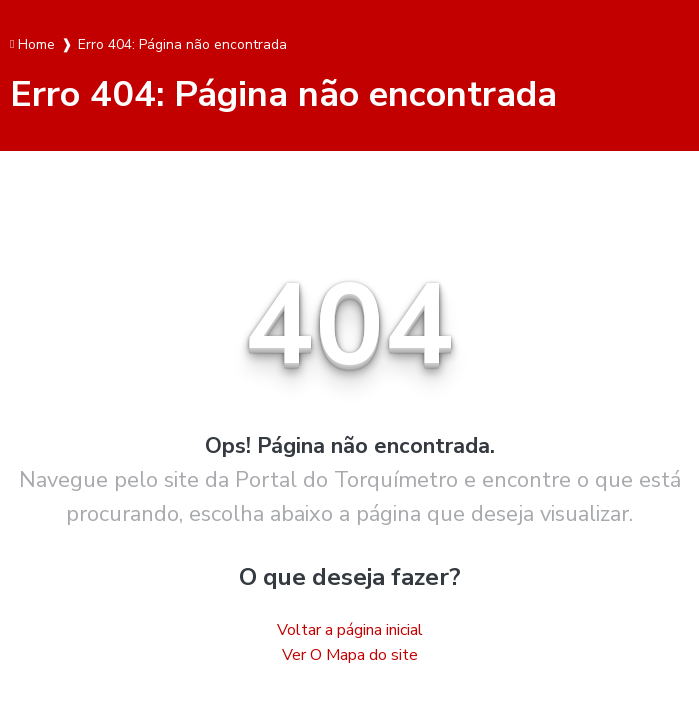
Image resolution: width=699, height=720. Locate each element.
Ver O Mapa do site (350, 655)
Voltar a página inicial (350, 630)
